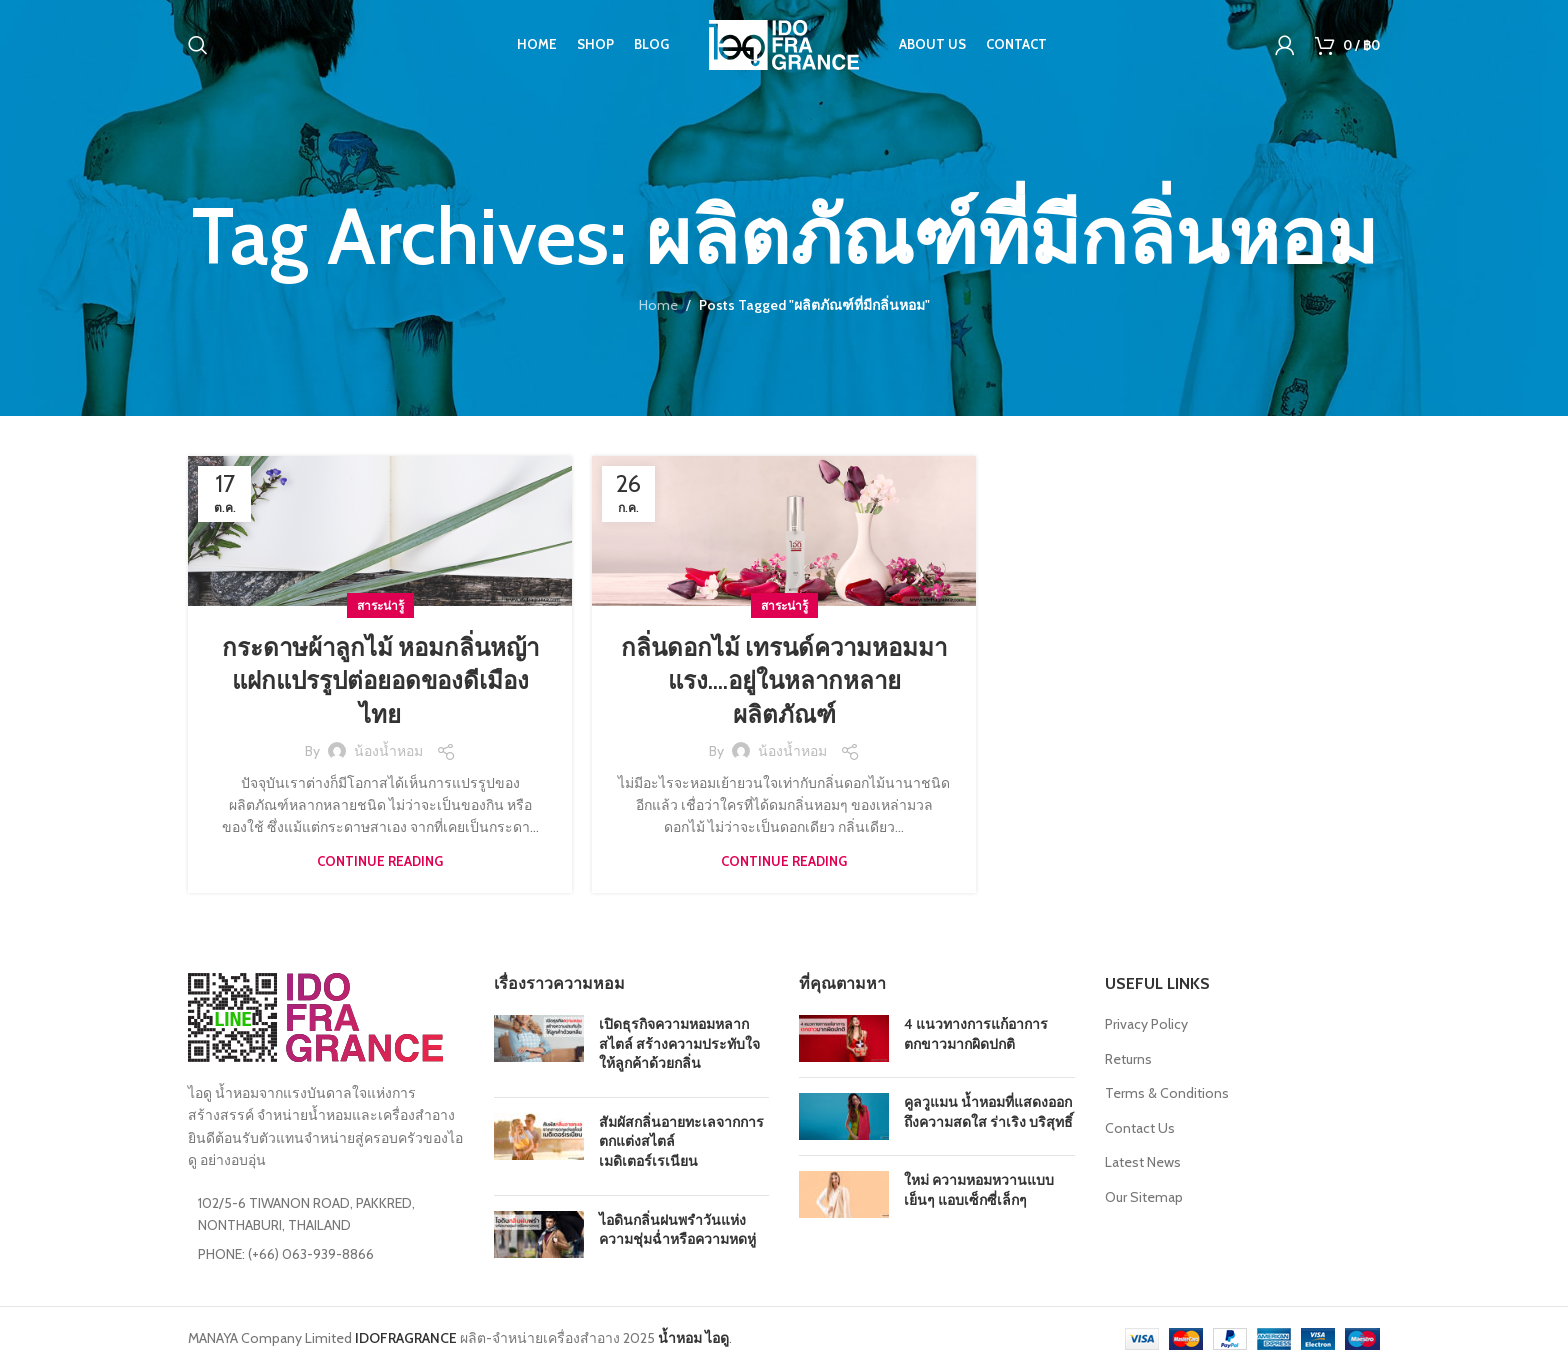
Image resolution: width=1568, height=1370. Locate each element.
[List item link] (326, 1254)
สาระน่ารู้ (380, 605)
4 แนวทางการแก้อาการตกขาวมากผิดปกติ (976, 1034)
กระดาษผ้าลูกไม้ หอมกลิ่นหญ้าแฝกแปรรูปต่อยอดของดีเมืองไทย (380, 681)
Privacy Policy (1146, 1024)
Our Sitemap (1144, 1197)
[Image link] (315, 1016)
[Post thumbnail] (539, 1048)
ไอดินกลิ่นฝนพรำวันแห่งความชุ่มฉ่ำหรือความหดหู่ (677, 1230)
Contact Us (1140, 1128)
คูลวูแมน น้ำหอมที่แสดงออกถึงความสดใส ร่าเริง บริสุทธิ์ (988, 1112)
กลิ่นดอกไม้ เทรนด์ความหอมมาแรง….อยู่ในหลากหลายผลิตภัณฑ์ (784, 681)
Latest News (1143, 1162)
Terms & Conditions (1167, 1093)
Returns (1128, 1059)
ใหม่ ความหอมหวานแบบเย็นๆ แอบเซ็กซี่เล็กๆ (979, 1190)
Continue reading (380, 861)
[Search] (198, 45)
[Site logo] (784, 43)
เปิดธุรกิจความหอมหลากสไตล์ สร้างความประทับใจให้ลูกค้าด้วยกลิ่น (679, 1043)
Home (658, 305)
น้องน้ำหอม (388, 751)
